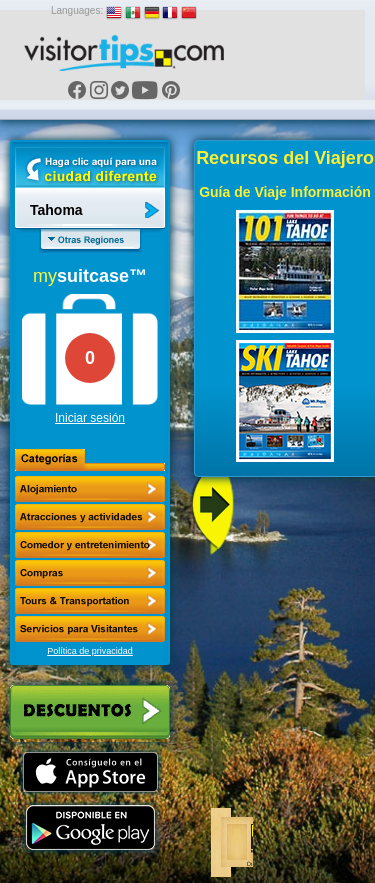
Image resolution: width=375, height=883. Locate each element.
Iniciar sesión (90, 418)
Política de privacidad (90, 651)
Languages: (77, 10)
